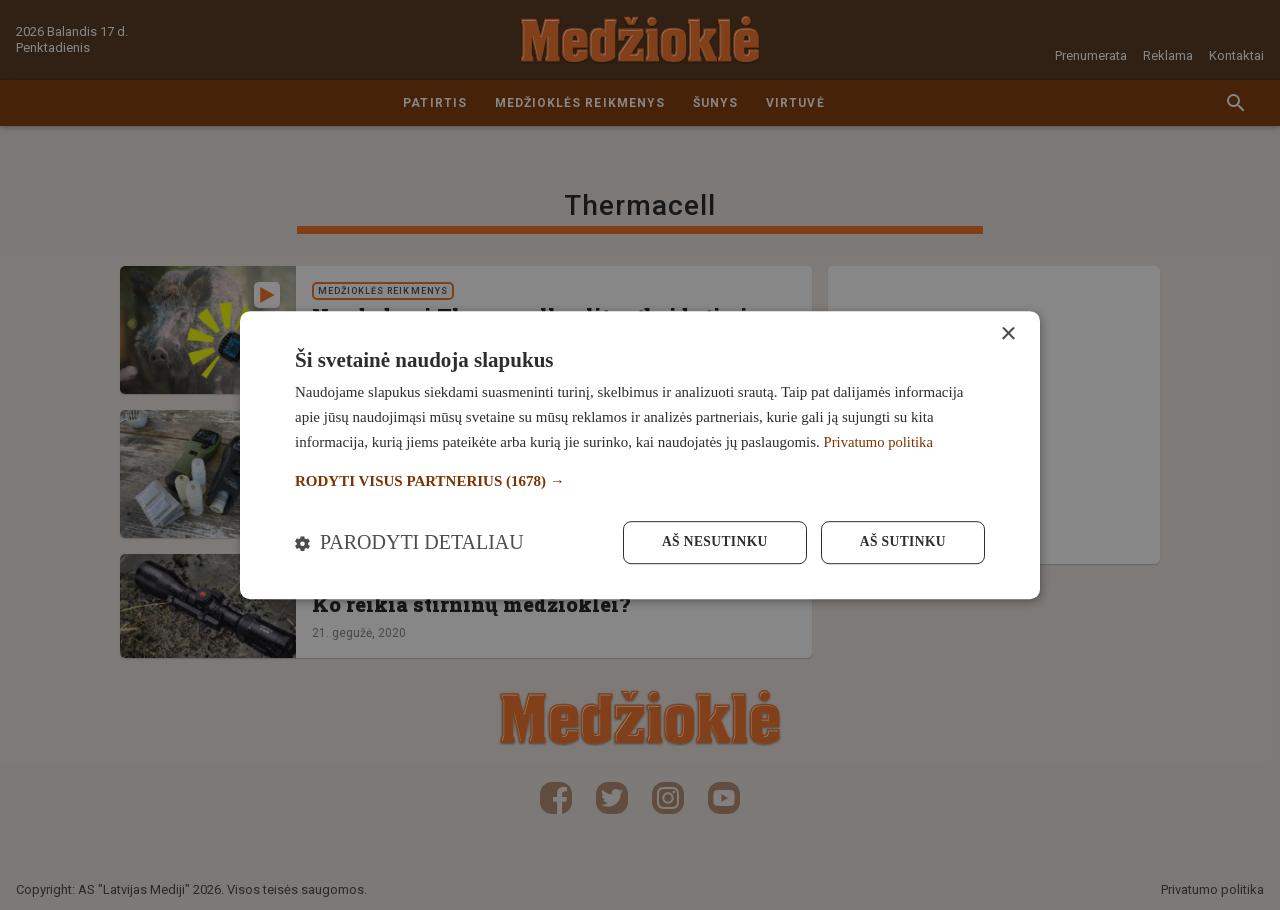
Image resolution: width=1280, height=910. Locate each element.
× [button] (1007, 333)
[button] (640, 480)
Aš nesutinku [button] (709, 542)
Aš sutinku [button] (901, 542)
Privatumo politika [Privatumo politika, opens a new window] (880, 441)
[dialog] (640, 454)
